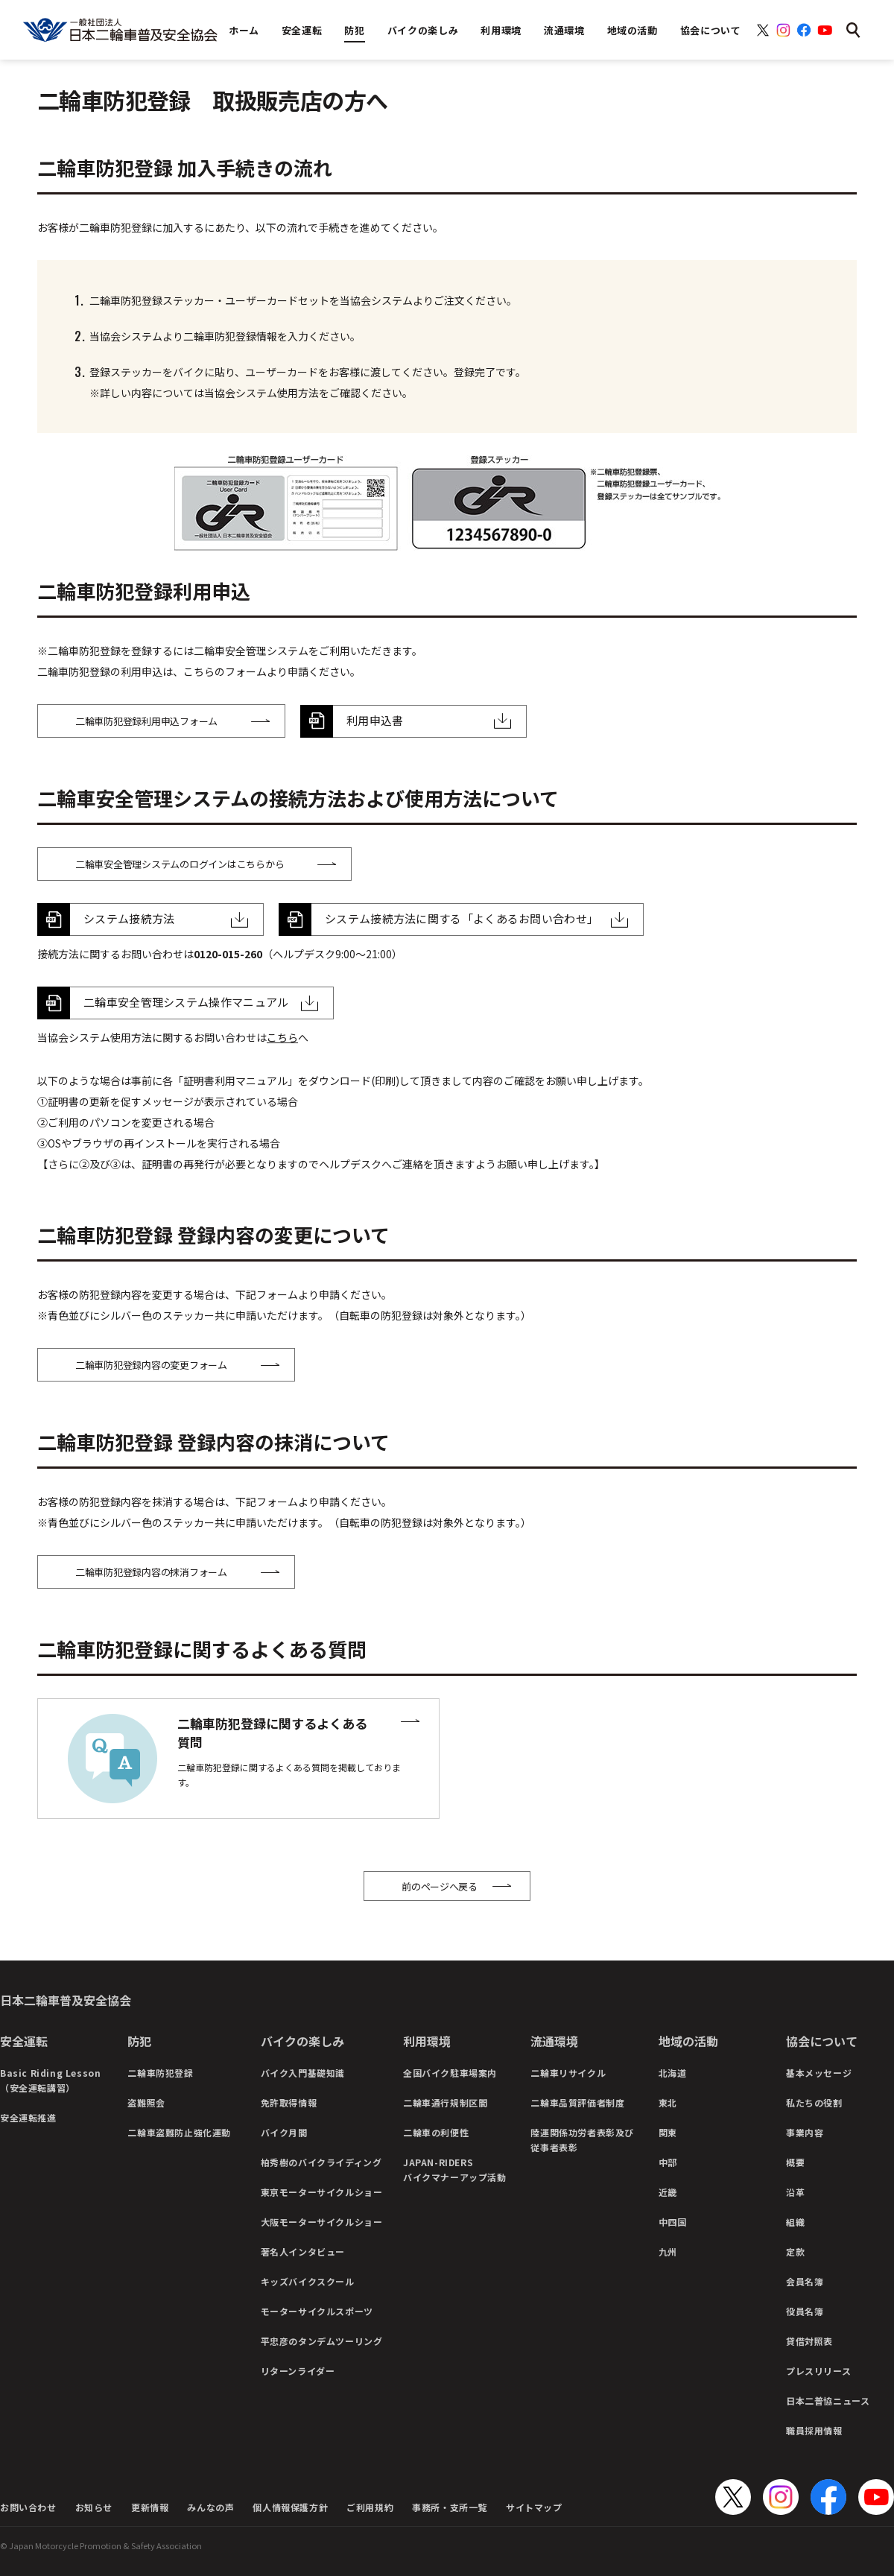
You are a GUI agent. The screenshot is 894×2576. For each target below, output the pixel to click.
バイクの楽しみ (302, 2041)
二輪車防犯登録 (160, 2072)
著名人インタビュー (303, 2251)
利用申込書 (375, 720)
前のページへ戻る (440, 1886)
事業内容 (804, 2132)
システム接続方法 (128, 918)
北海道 (673, 2072)
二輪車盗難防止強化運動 (179, 2132)
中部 (668, 2162)
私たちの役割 (814, 2102)
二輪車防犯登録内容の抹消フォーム (151, 1572)
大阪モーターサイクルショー (322, 2221)
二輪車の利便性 (436, 2132)
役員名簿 (804, 2311)
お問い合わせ (28, 2507)
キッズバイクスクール (308, 2281)
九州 (668, 2251)
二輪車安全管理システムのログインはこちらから (179, 864)
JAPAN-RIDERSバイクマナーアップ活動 (455, 2169)
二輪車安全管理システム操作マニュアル (185, 1002)
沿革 (795, 2192)
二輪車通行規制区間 (445, 2102)
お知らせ (93, 2507)
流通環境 (554, 2041)
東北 (668, 2102)
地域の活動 (688, 2041)
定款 (795, 2251)
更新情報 (149, 2507)
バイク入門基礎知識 (303, 2072)
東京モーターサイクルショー (322, 2192)
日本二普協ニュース (827, 2400)
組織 (795, 2221)
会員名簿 (804, 2281)
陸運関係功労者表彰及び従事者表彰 (582, 2139)
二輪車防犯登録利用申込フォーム (146, 721)
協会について (821, 2041)
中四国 (673, 2221)
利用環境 (427, 2041)
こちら (282, 1037)
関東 (668, 2132)
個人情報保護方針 (290, 2507)
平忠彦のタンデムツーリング (322, 2341)
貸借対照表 (809, 2341)
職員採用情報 (814, 2430)
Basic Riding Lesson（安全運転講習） (50, 2080)
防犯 (139, 2041)
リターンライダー (298, 2370)
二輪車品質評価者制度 (577, 2102)
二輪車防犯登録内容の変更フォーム (151, 1365)
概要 (795, 2162)
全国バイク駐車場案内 (450, 2072)
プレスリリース (818, 2370)
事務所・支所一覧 (449, 2507)
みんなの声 (210, 2507)
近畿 (668, 2192)
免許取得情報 (289, 2102)
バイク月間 (284, 2132)
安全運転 (24, 2041)
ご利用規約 (369, 2507)
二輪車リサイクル (568, 2072)
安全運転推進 (28, 2117)
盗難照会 (146, 2102)
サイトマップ (534, 2507)
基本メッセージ (819, 2072)
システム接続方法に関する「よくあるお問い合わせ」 (461, 918)
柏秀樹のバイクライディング (321, 2162)
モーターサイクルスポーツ (317, 2311)
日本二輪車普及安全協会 (65, 2000)
